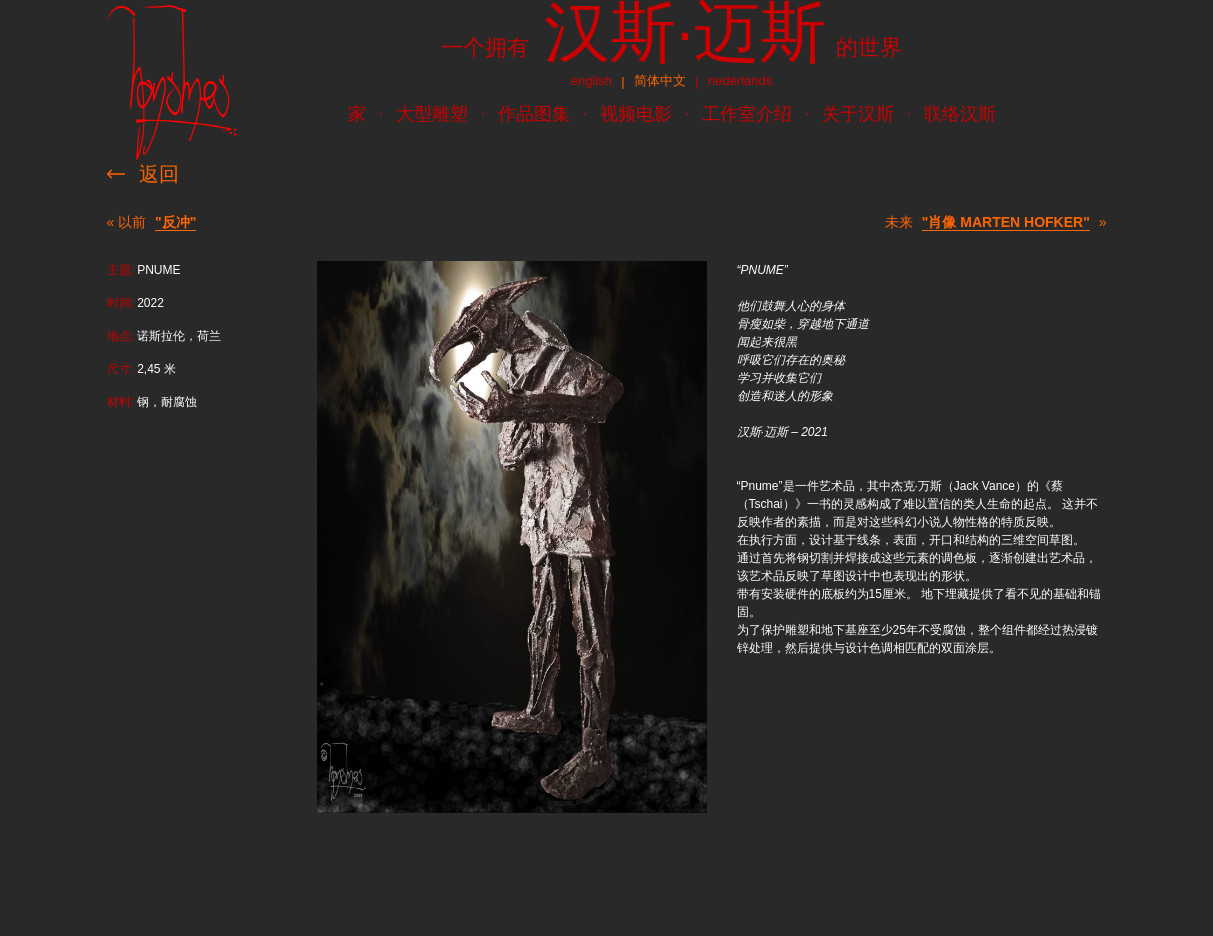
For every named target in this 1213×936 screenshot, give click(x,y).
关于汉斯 (858, 114)
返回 (159, 174)
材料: (120, 402)
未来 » (996, 222)
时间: (120, 303)
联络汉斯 (960, 114)
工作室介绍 (747, 114)
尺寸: (120, 369)
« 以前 (152, 222)
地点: (120, 336)
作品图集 (534, 114)
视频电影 (636, 114)
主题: (120, 270)
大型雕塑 (432, 114)
